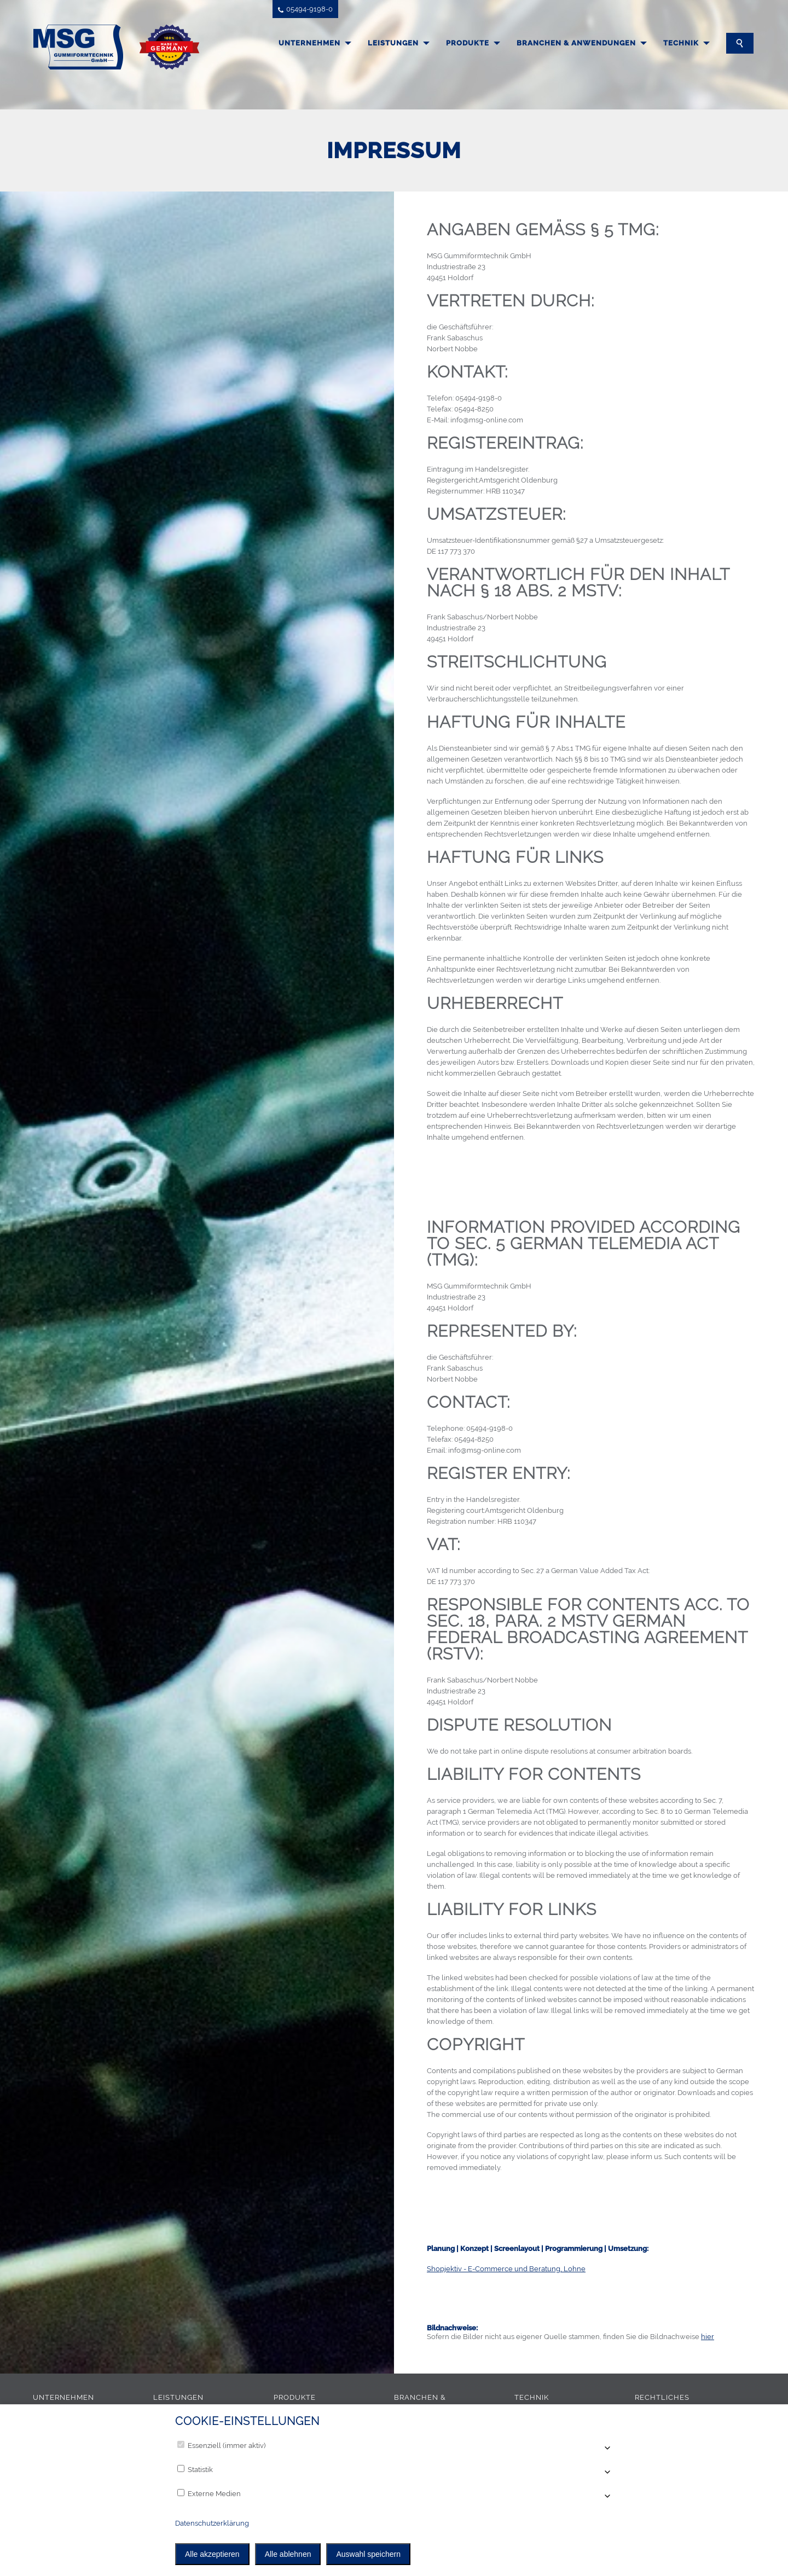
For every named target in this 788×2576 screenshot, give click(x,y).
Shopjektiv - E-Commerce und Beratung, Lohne (506, 2269)
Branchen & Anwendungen (576, 43)
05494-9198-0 (305, 9)
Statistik (195, 2469)
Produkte (467, 43)
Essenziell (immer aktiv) (221, 2445)
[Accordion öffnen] (606, 2448)
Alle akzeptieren (212, 2554)
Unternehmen (309, 43)
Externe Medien (209, 2493)
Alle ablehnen (288, 2554)
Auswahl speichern (368, 2554)
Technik (681, 43)
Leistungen (393, 43)
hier (707, 2337)
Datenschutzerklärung (212, 2523)
